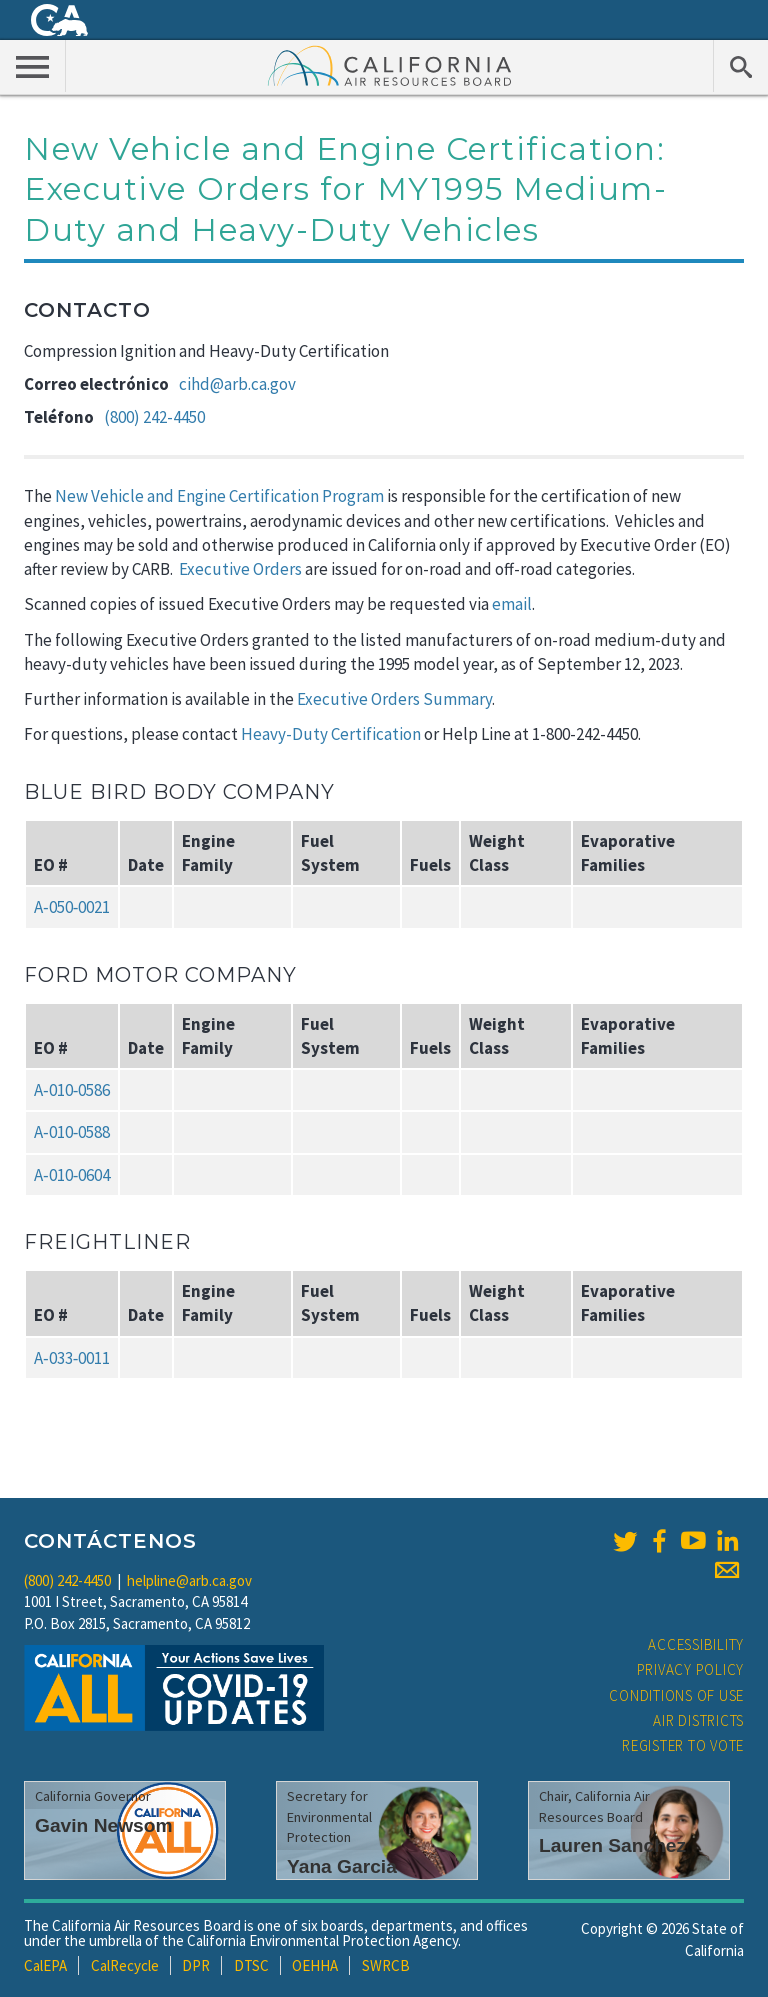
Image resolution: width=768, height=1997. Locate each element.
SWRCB (386, 1965)
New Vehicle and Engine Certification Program (219, 496)
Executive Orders (240, 569)
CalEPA (45, 1965)
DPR (196, 1965)
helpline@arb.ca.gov (189, 1580)
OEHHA (315, 1965)
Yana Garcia (342, 1866)
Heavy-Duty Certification (331, 734)
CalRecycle (125, 1965)
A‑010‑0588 (72, 1132)
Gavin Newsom (104, 1825)
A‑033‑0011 (72, 1358)
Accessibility (696, 1644)
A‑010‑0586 (72, 1090)
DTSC (251, 1965)
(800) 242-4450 (154, 417)
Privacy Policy (691, 1669)
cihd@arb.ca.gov (237, 384)
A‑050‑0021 (72, 907)
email (512, 604)
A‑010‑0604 (72, 1175)
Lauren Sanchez (612, 1845)
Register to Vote (683, 1745)
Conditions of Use (676, 1695)
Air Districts (698, 1720)
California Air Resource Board (390, 65)
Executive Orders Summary (394, 699)
